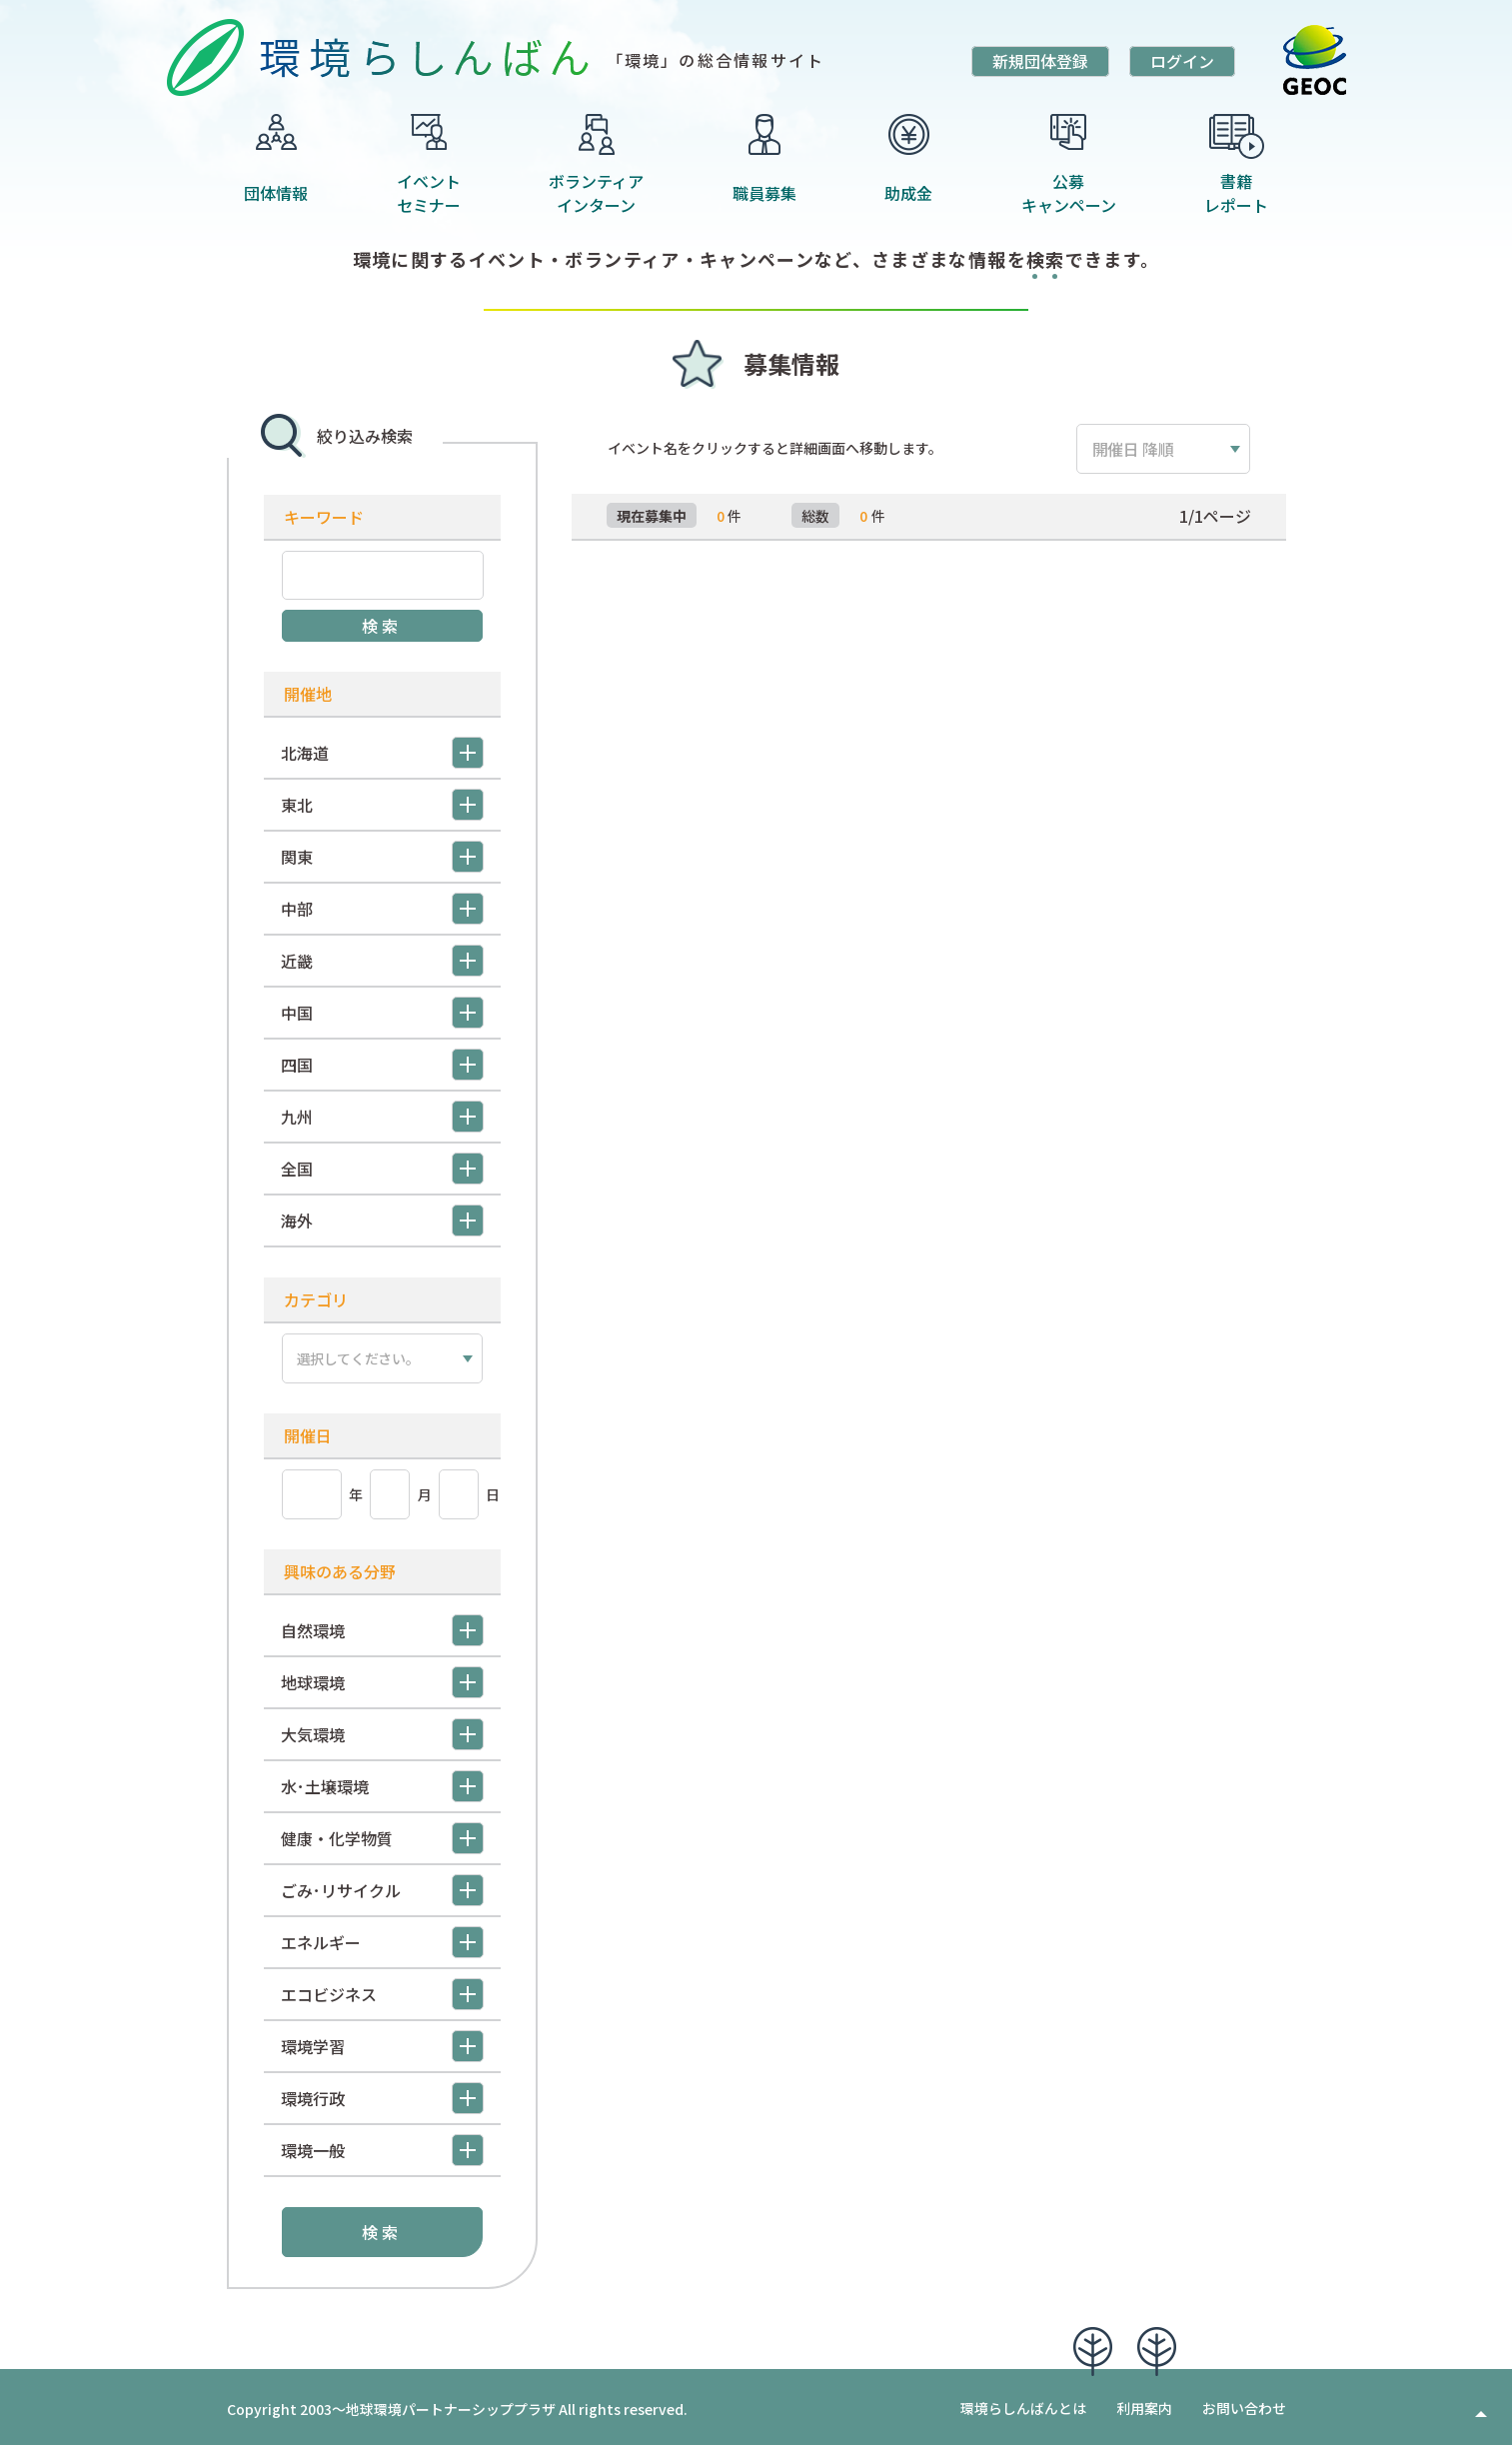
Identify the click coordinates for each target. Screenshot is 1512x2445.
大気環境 (382, 1730)
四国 (382, 1065)
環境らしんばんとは (1023, 2404)
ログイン (1182, 61)
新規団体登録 (1040, 61)
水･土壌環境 (382, 1782)
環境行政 (382, 2094)
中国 (382, 1013)
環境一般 (382, 2146)
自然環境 (382, 1626)
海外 (382, 1220)
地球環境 (382, 1678)
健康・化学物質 (382, 1834)
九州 (382, 1117)
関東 (382, 857)
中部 (382, 909)
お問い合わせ (1244, 2404)
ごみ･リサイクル (382, 1886)
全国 (382, 1169)
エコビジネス (382, 1990)
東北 (382, 805)
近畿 (382, 961)
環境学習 (382, 2042)
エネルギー (382, 1938)
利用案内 (1144, 2404)
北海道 (382, 753)
